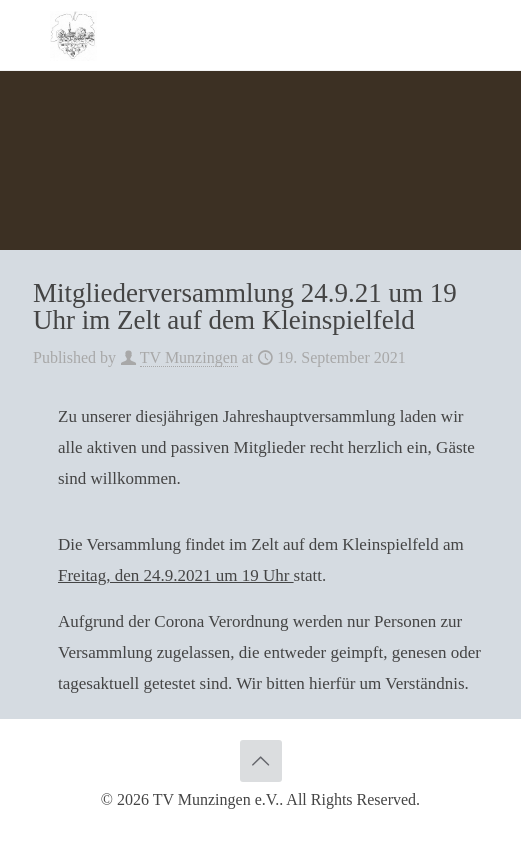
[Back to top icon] (261, 761)
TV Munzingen (189, 357)
